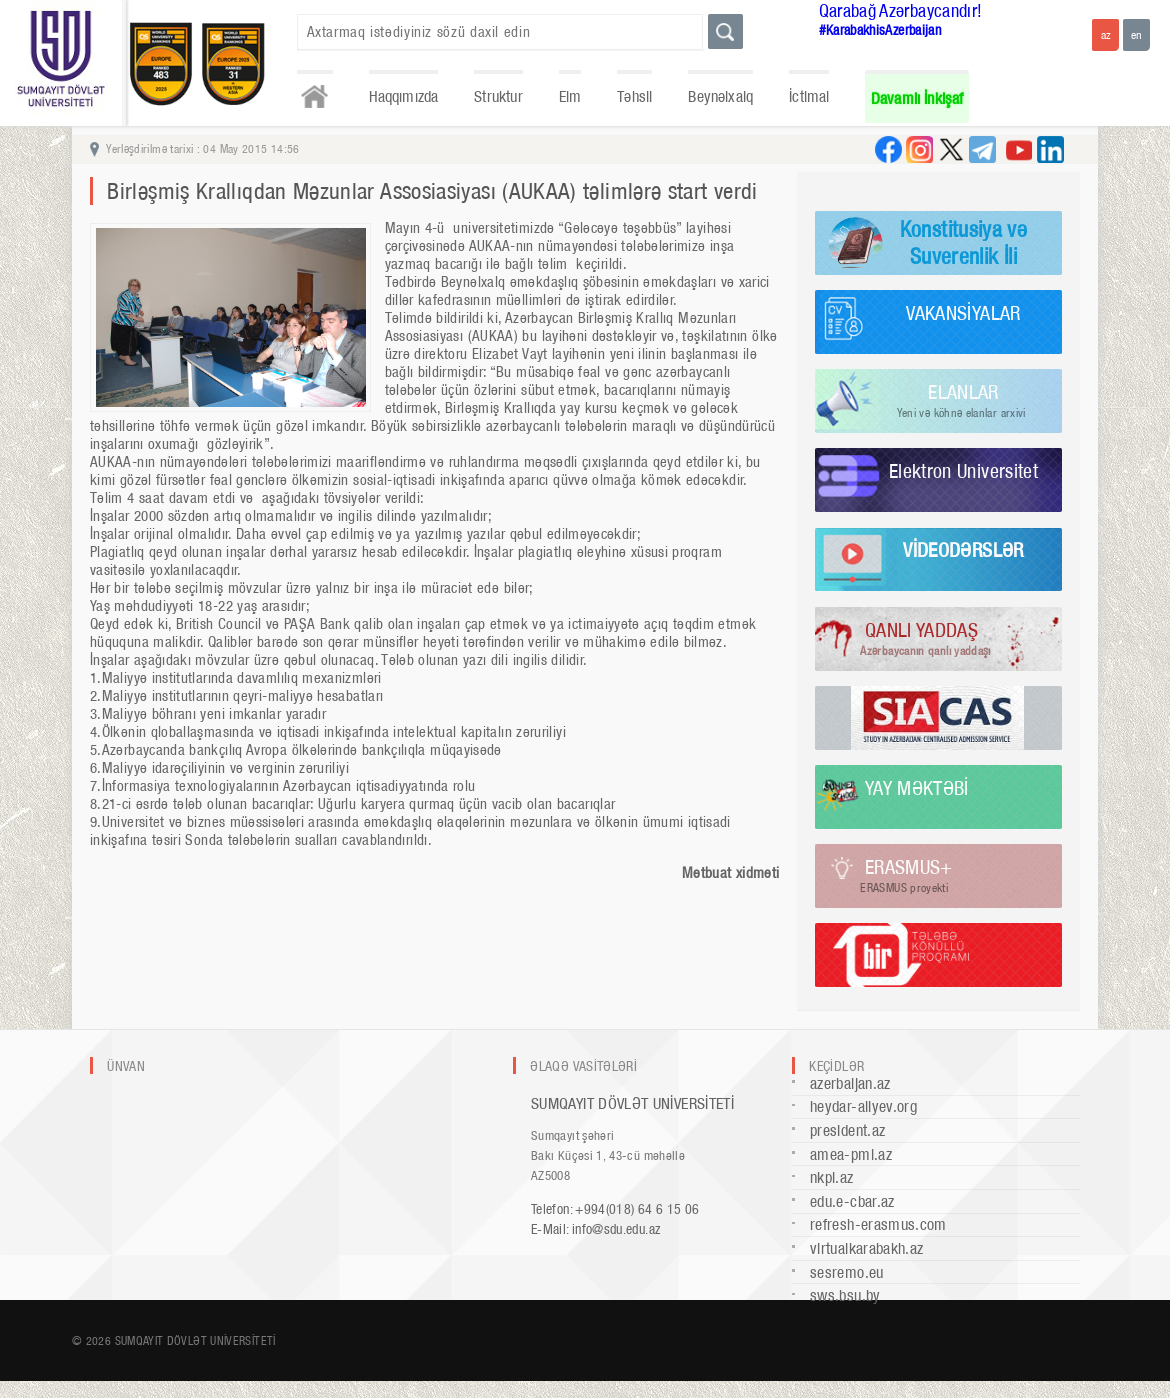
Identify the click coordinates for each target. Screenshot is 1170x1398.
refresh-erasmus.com (878, 1224)
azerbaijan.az (850, 1083)
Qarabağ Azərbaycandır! (901, 10)
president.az (847, 1130)
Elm (570, 96)
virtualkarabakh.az (866, 1248)
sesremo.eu (847, 1272)
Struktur (498, 96)
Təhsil (634, 96)
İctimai (809, 96)
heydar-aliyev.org (863, 1106)
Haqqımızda (404, 96)
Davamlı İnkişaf (917, 98)
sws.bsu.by (845, 1295)
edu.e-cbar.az (852, 1201)
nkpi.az (832, 1177)
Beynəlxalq (720, 96)
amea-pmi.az (851, 1154)
